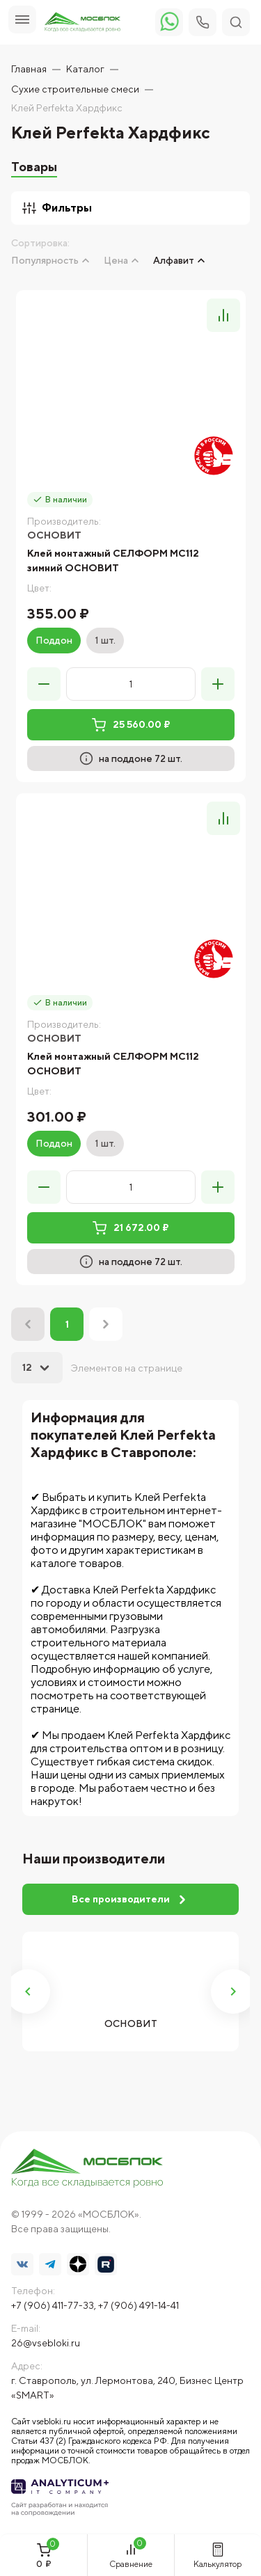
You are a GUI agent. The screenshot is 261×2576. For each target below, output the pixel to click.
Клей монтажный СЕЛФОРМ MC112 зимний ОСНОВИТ (113, 560)
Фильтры (57, 208)
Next (233, 1991)
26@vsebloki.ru (45, 2342)
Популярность (45, 260)
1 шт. (105, 640)
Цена (116, 260)
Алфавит (173, 260)
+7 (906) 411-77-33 (52, 2305)
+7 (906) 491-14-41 (138, 2305)
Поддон (53, 640)
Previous (28, 1991)
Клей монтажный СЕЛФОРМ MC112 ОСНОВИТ (113, 1063)
